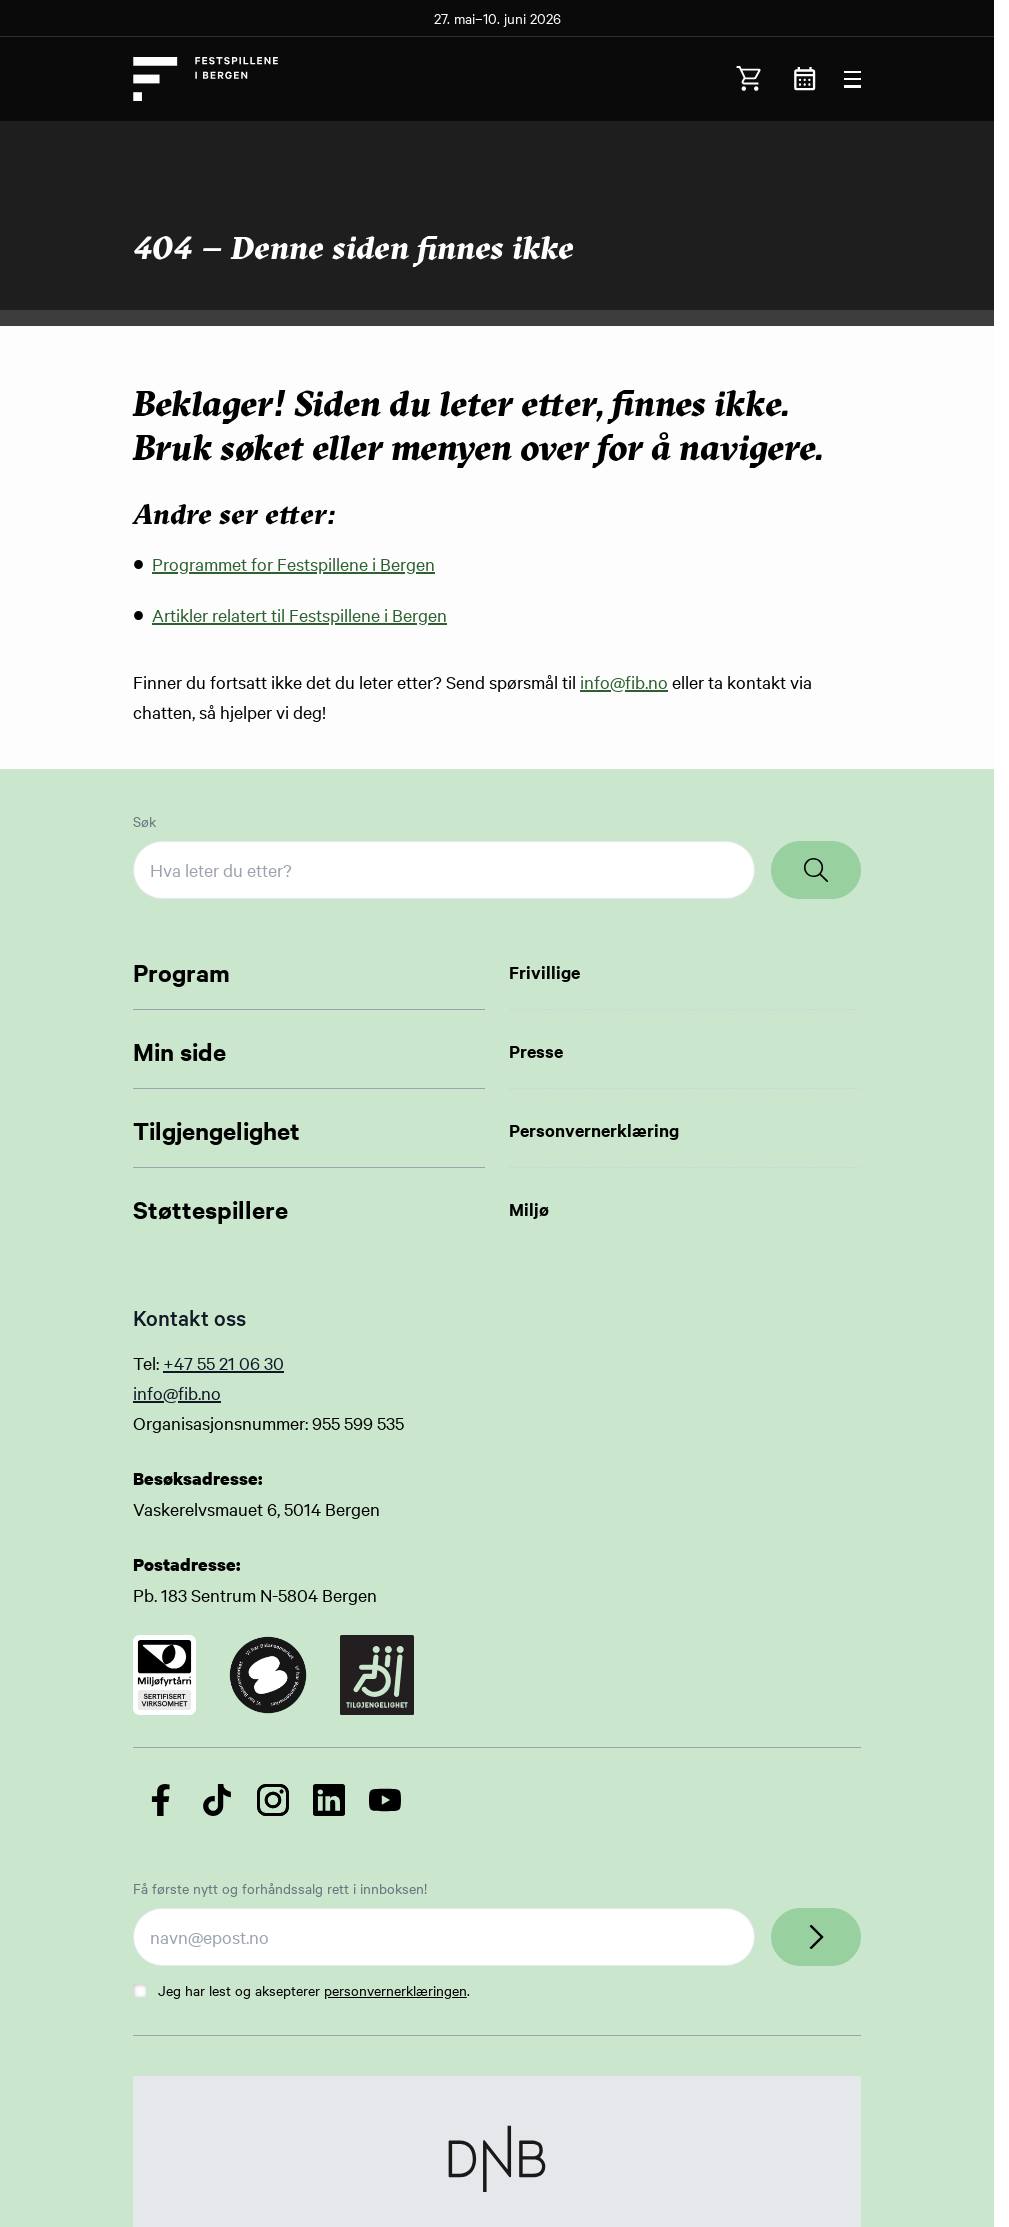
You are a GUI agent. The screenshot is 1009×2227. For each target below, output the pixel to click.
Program (181, 972)
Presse (536, 1051)
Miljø (529, 1209)
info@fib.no (624, 681)
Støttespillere (210, 1209)
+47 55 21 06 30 (223, 1362)
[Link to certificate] (164, 1675)
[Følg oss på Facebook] (161, 1800)
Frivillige (544, 972)
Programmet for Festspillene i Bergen (293, 563)
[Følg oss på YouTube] (385, 1800)
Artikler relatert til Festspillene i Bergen (299, 614)
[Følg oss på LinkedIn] (329, 1800)
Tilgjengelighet (216, 1130)
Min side (179, 1051)
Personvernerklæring (594, 1130)
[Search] (816, 870)
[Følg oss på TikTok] (217, 1800)
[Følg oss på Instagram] (273, 1800)
